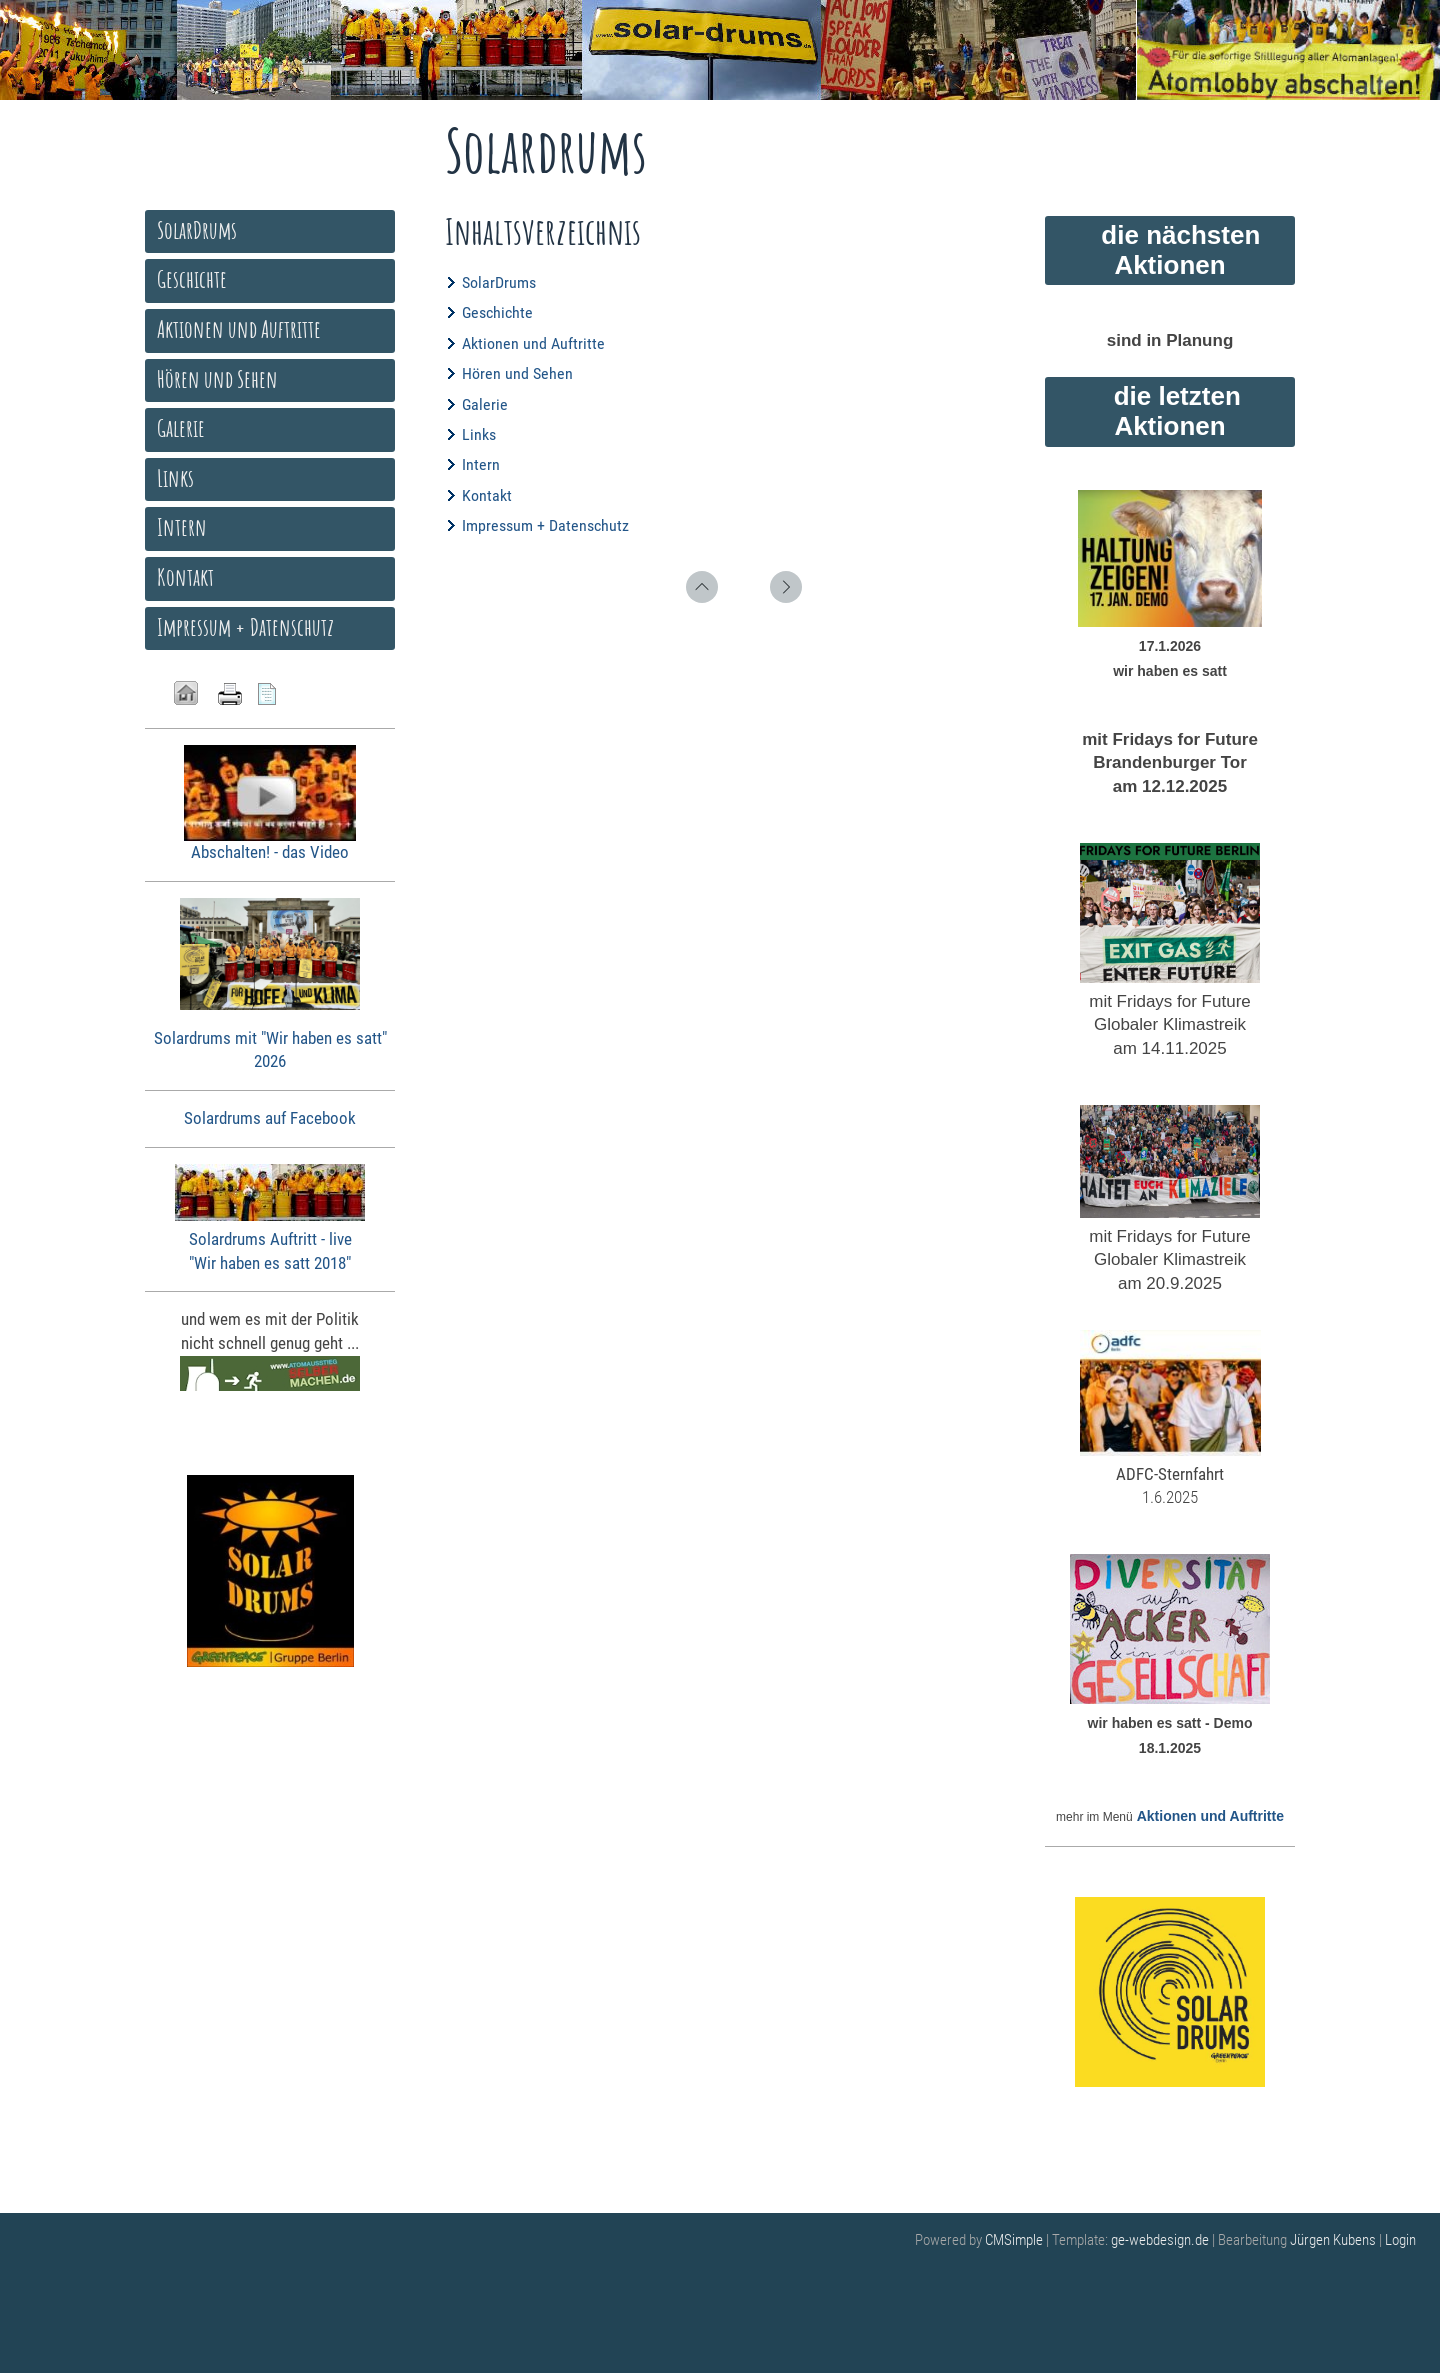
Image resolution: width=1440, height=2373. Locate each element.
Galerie (485, 404)
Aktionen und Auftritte (533, 343)
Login (1400, 2240)
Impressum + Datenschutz (545, 525)
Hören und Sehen (517, 373)
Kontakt (487, 495)
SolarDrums (499, 282)
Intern (481, 464)
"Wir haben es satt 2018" (270, 1263)
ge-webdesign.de (1160, 2240)
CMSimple (1014, 2240)
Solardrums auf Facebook (270, 1118)
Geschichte (497, 312)
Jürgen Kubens (1334, 2240)
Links (479, 434)
